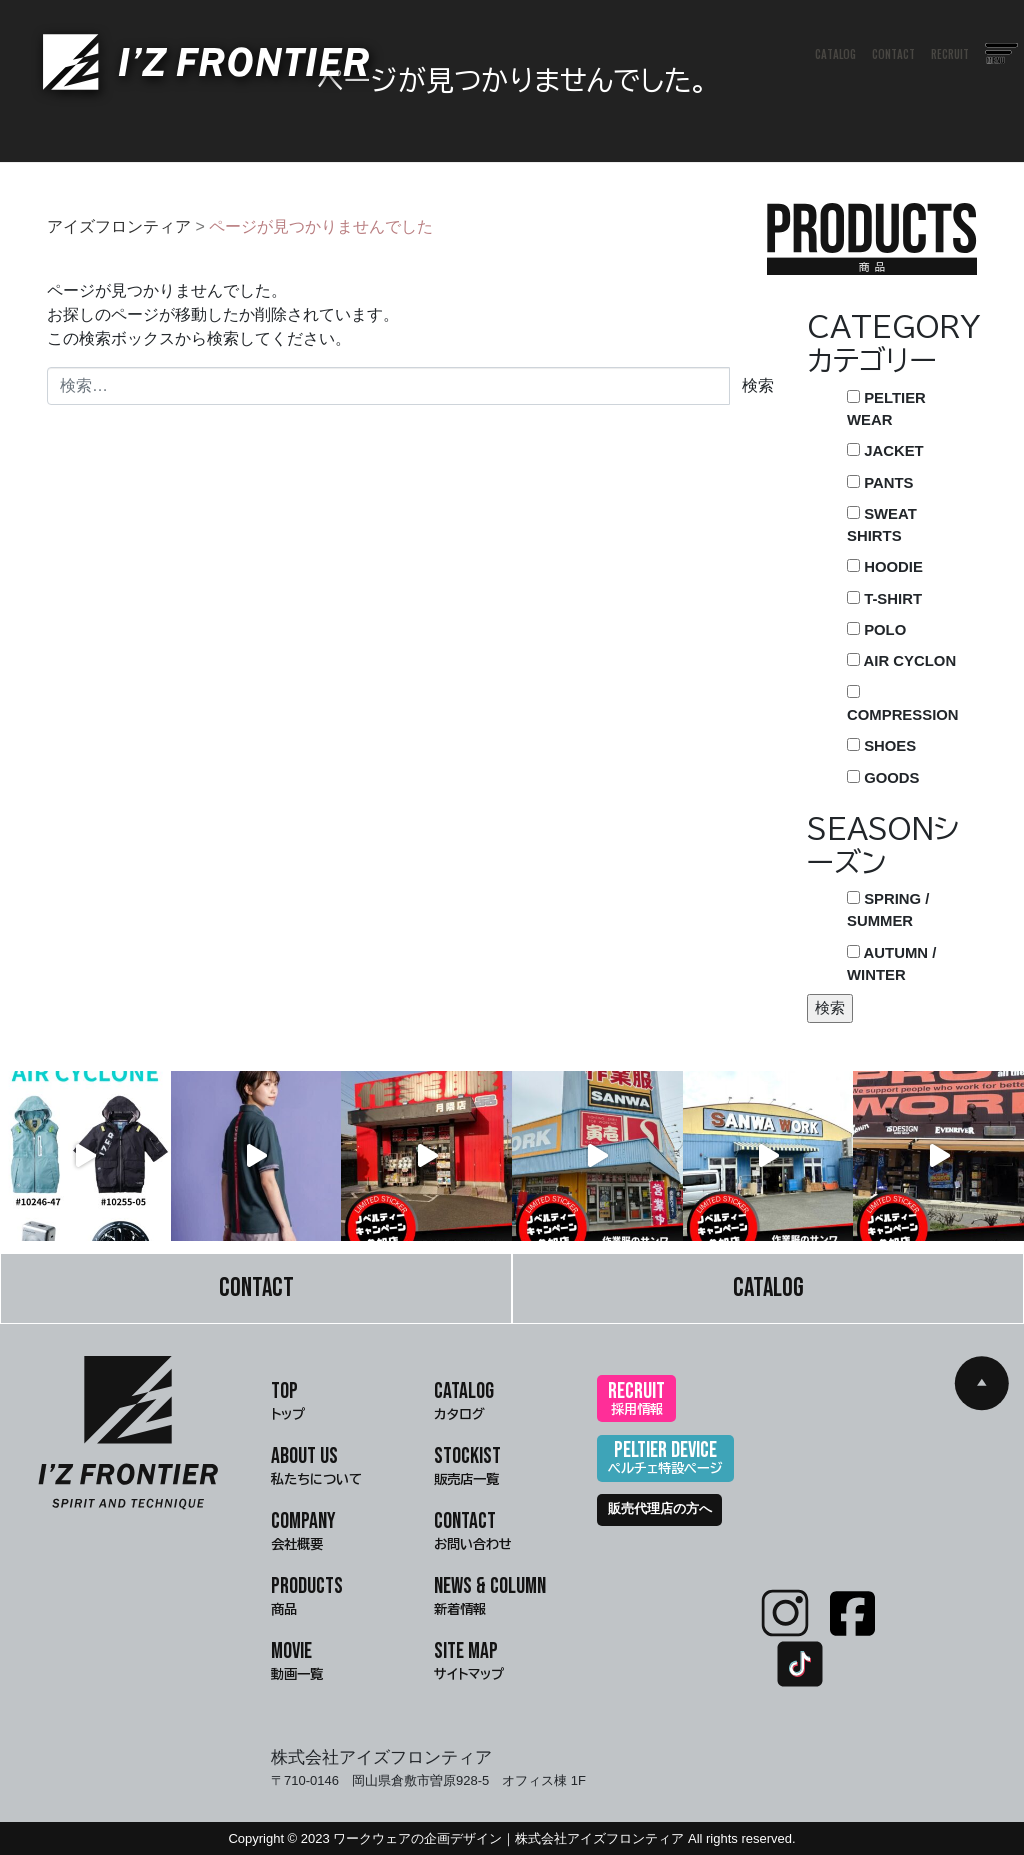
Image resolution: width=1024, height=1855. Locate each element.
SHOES (881, 746)
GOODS (883, 778)
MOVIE (297, 1663)
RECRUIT (951, 55)
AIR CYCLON (901, 661)
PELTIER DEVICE (665, 1459)
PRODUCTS (307, 1598)
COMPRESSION (903, 704)
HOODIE (885, 567)
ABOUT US (316, 1468)
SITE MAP (469, 1663)
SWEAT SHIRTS (882, 525)
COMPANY (303, 1533)
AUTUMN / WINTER (891, 964)
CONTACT (894, 55)
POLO (876, 630)
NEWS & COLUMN (490, 1598)
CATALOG (836, 55)
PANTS (880, 483)
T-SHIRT (884, 599)
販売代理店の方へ (660, 1509)
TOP (288, 1403)
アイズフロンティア (119, 226)
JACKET (885, 451)
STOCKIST (467, 1468)
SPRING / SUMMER (888, 910)
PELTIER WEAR (886, 409)
